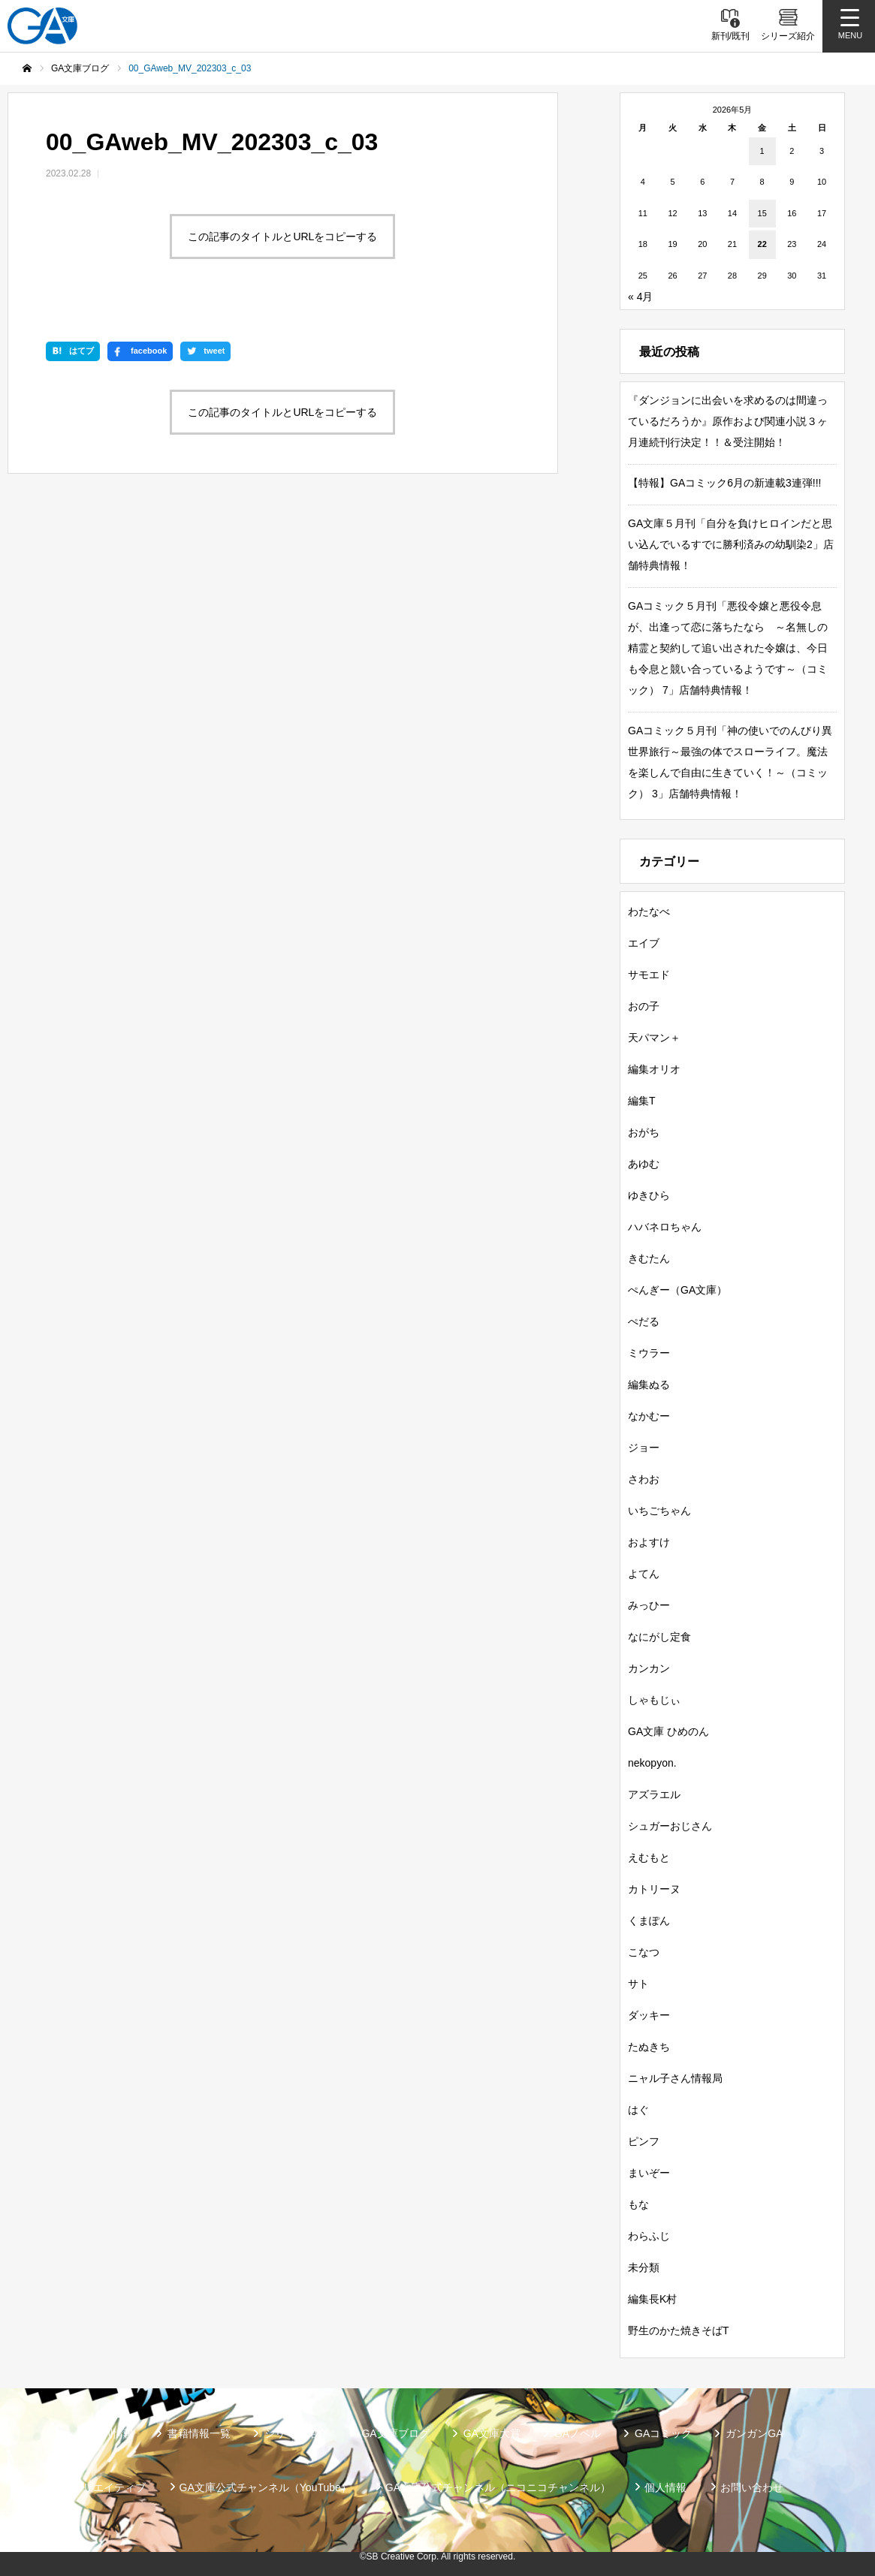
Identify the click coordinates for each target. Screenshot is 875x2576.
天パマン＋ (654, 1038)
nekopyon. (652, 1763)
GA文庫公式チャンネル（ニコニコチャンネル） (498, 2487)
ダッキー (649, 2015)
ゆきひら (649, 1195)
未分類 (643, 2267)
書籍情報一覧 (199, 2433)
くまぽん (649, 1921)
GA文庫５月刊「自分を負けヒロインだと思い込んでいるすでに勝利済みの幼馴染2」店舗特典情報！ (731, 544)
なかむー (649, 1416)
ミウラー (649, 1353)
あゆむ (643, 1164)
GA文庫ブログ (395, 2433)
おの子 (643, 1006)
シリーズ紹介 (295, 2433)
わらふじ (649, 2236)
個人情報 (665, 2487)
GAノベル (577, 2433)
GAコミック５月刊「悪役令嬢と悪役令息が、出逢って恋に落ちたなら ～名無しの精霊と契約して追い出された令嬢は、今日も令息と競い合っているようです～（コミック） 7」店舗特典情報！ (728, 648)
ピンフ (643, 2141)
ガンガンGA (754, 2433)
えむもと (649, 1857)
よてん (643, 1574)
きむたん (649, 1258)
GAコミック (663, 2433)
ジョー (643, 1448)
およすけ (649, 1542)
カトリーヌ (654, 1889)
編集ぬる (649, 1384)
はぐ (638, 2110)
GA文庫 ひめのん (668, 1731)
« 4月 (640, 297)
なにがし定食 (659, 1637)
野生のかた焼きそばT (678, 2330)
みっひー (649, 1605)
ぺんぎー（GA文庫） (677, 1290)
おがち (643, 1132)
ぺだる (643, 1321)
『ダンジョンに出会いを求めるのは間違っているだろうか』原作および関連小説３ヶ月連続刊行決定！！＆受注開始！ (728, 421)
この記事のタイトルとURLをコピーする (282, 236)
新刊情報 (113, 2433)
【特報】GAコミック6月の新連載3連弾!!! (724, 483)
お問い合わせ (751, 2487)
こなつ (643, 1952)
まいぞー (649, 2173)
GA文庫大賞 (491, 2433)
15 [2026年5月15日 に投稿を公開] (762, 213)
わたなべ (649, 911)
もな (638, 2204)
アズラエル (654, 1794)
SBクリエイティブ (102, 2487)
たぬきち (649, 2047)
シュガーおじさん (670, 1826)
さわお (643, 1479)
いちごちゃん (659, 1511)
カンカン (649, 1668)
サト (638, 1984)
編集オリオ (654, 1069)
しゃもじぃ (654, 1700)
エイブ (643, 943)
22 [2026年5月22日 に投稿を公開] (762, 244)
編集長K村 (652, 2299)
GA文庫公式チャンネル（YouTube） (266, 2487)
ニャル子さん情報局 (675, 2078)
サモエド (649, 975)
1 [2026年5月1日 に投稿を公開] (762, 150)
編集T (642, 1101)
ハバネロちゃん (665, 1227)
